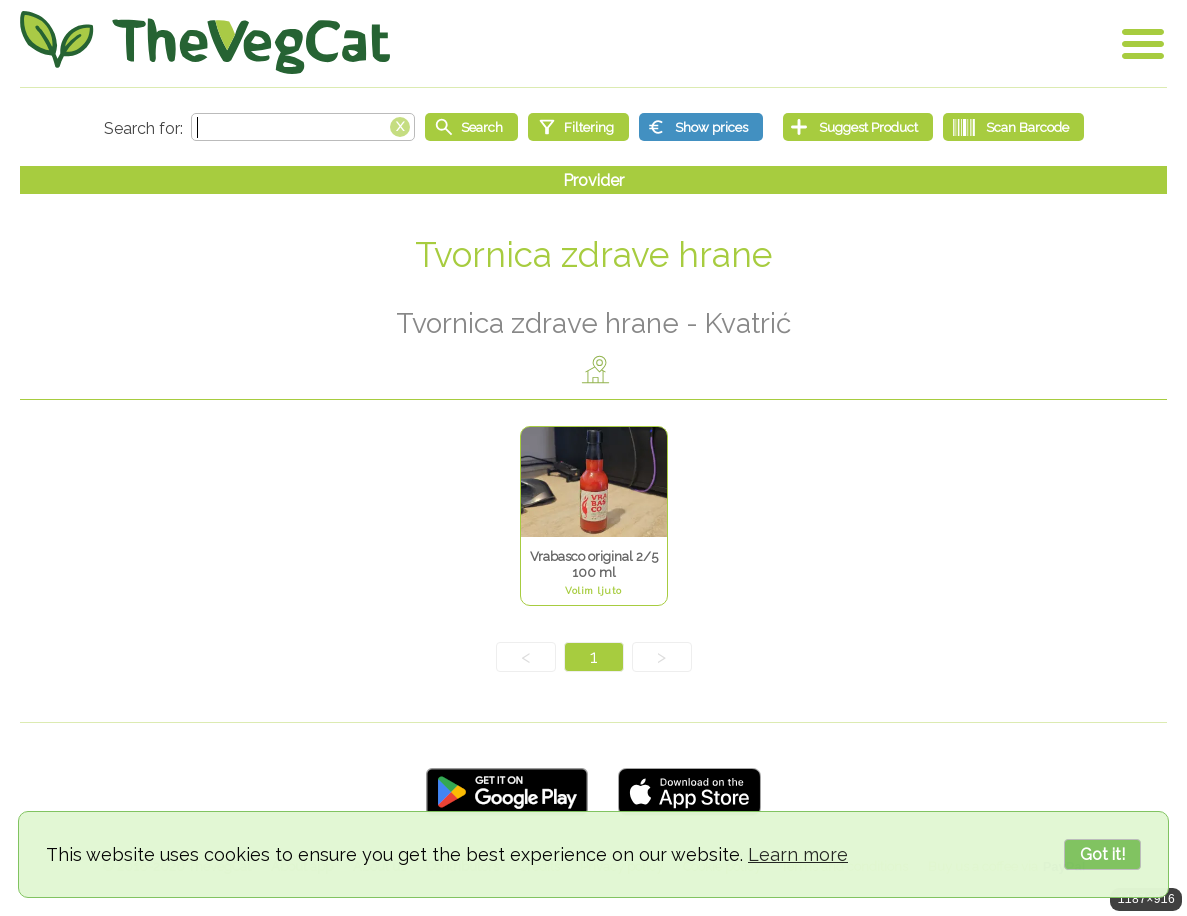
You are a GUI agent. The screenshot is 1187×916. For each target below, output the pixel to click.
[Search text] (303, 127)
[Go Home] (205, 42)
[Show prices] (701, 127)
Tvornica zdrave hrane (593, 254)
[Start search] (471, 127)
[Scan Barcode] (1013, 127)
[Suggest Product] (858, 127)
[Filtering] (578, 127)
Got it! (1102, 854)
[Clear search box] (400, 125)
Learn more (798, 854)
